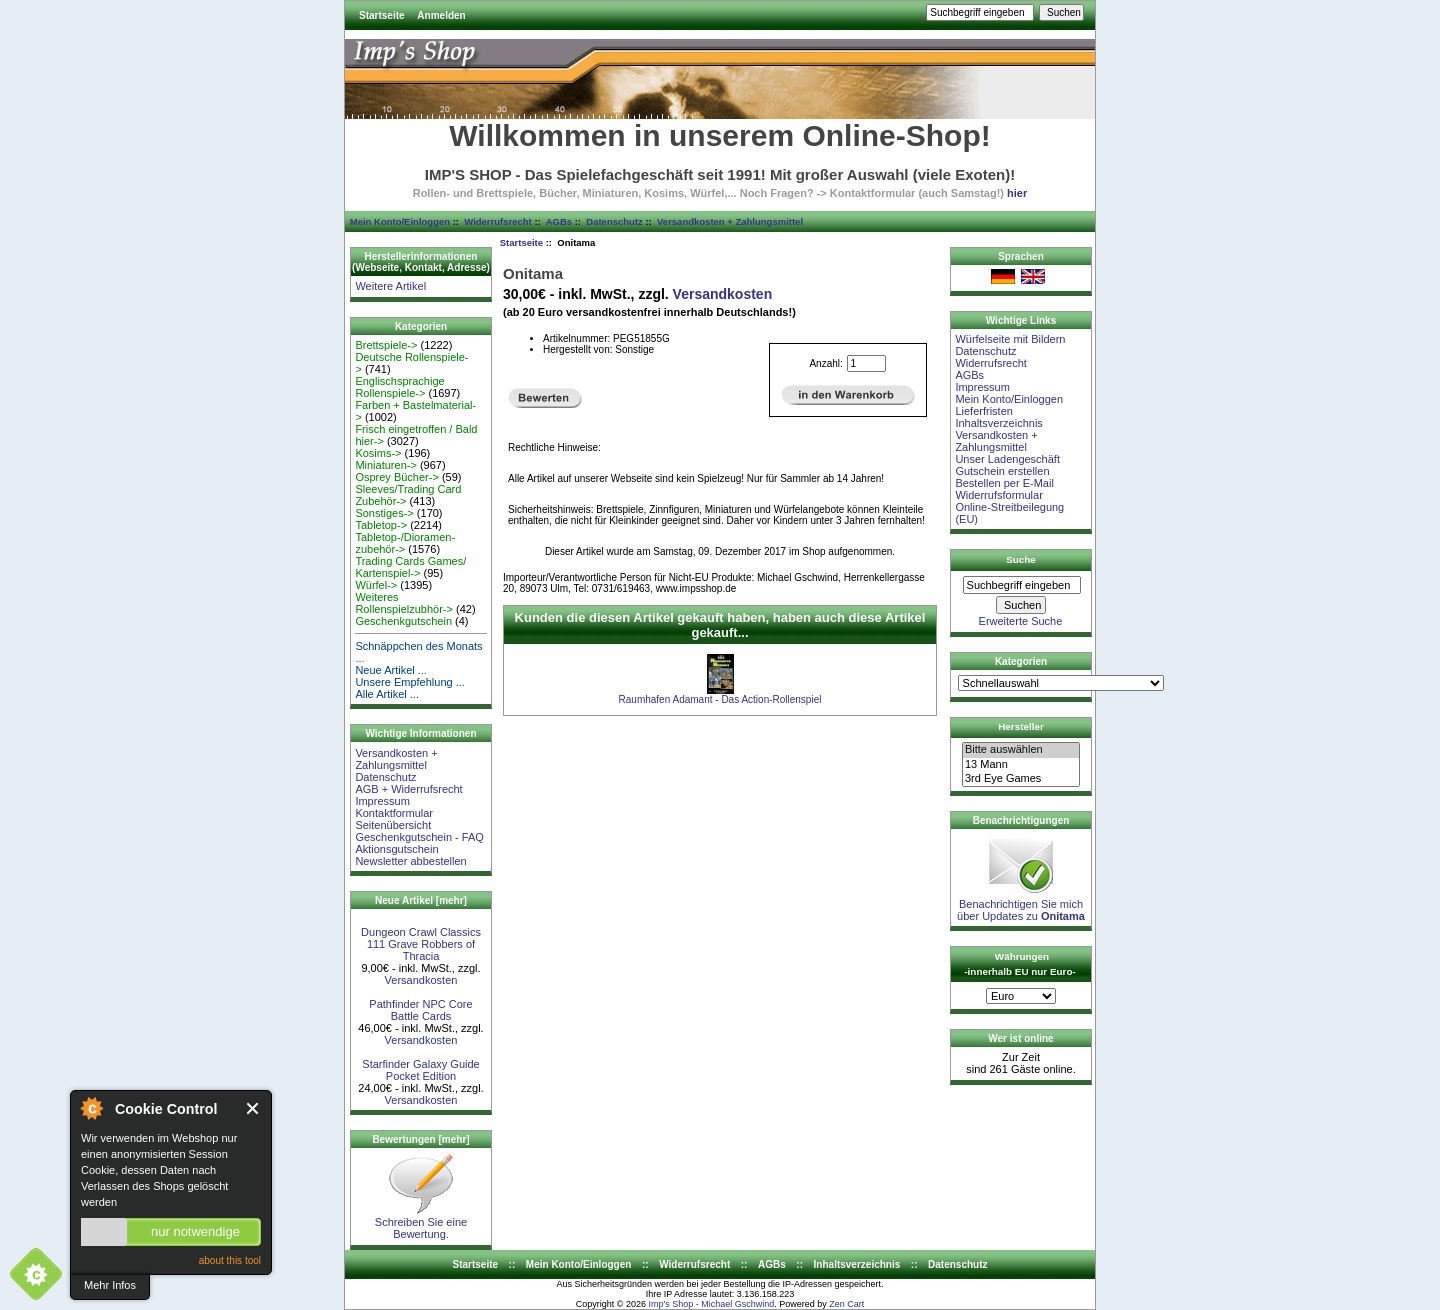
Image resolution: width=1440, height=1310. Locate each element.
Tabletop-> (381, 525)
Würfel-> (376, 585)
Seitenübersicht (393, 825)
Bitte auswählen (1021, 750)
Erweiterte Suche (1021, 621)
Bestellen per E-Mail (1004, 483)
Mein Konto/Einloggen (400, 221)
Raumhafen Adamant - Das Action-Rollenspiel (720, 699)
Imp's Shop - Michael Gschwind (711, 1304)
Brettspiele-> (386, 345)
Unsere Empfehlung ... (409, 682)
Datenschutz (614, 221)
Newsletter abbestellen (410, 861)
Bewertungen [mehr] (420, 1139)
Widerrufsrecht (497, 221)
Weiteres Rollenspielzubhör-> (404, 603)
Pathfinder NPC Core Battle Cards (420, 1010)
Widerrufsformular (998, 495)
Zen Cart (846, 1304)
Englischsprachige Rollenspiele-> (399, 387)
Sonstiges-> (384, 513)
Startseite (382, 15)
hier (1017, 193)
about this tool (230, 1260)
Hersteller (1021, 726)
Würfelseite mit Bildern (1010, 339)
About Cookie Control (91, 1108)
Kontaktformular (394, 813)
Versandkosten (421, 980)
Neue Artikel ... (391, 670)
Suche (1021, 559)
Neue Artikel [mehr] (421, 900)
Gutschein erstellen (1002, 471)
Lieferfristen (983, 411)
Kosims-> (378, 453)
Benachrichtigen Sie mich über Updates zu (1021, 905)
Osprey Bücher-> (396, 477)
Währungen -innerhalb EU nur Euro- (1019, 964)
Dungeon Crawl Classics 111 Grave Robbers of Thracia (421, 944)
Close (253, 1108)
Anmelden (441, 15)
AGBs (559, 221)
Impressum (382, 801)
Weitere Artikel (390, 286)
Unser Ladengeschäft (1007, 459)
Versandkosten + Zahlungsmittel (730, 221)
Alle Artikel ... (387, 694)
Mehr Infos (110, 1285)
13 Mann (1021, 765)
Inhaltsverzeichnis (998, 423)
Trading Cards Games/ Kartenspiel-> (410, 567)
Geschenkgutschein (403, 621)
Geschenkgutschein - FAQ (419, 837)
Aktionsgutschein (396, 849)
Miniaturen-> (385, 465)
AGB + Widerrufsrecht (408, 789)
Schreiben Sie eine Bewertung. (421, 1223)
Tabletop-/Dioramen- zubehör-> (405, 543)
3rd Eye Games (1021, 779)
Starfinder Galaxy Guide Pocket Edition (420, 1070)
